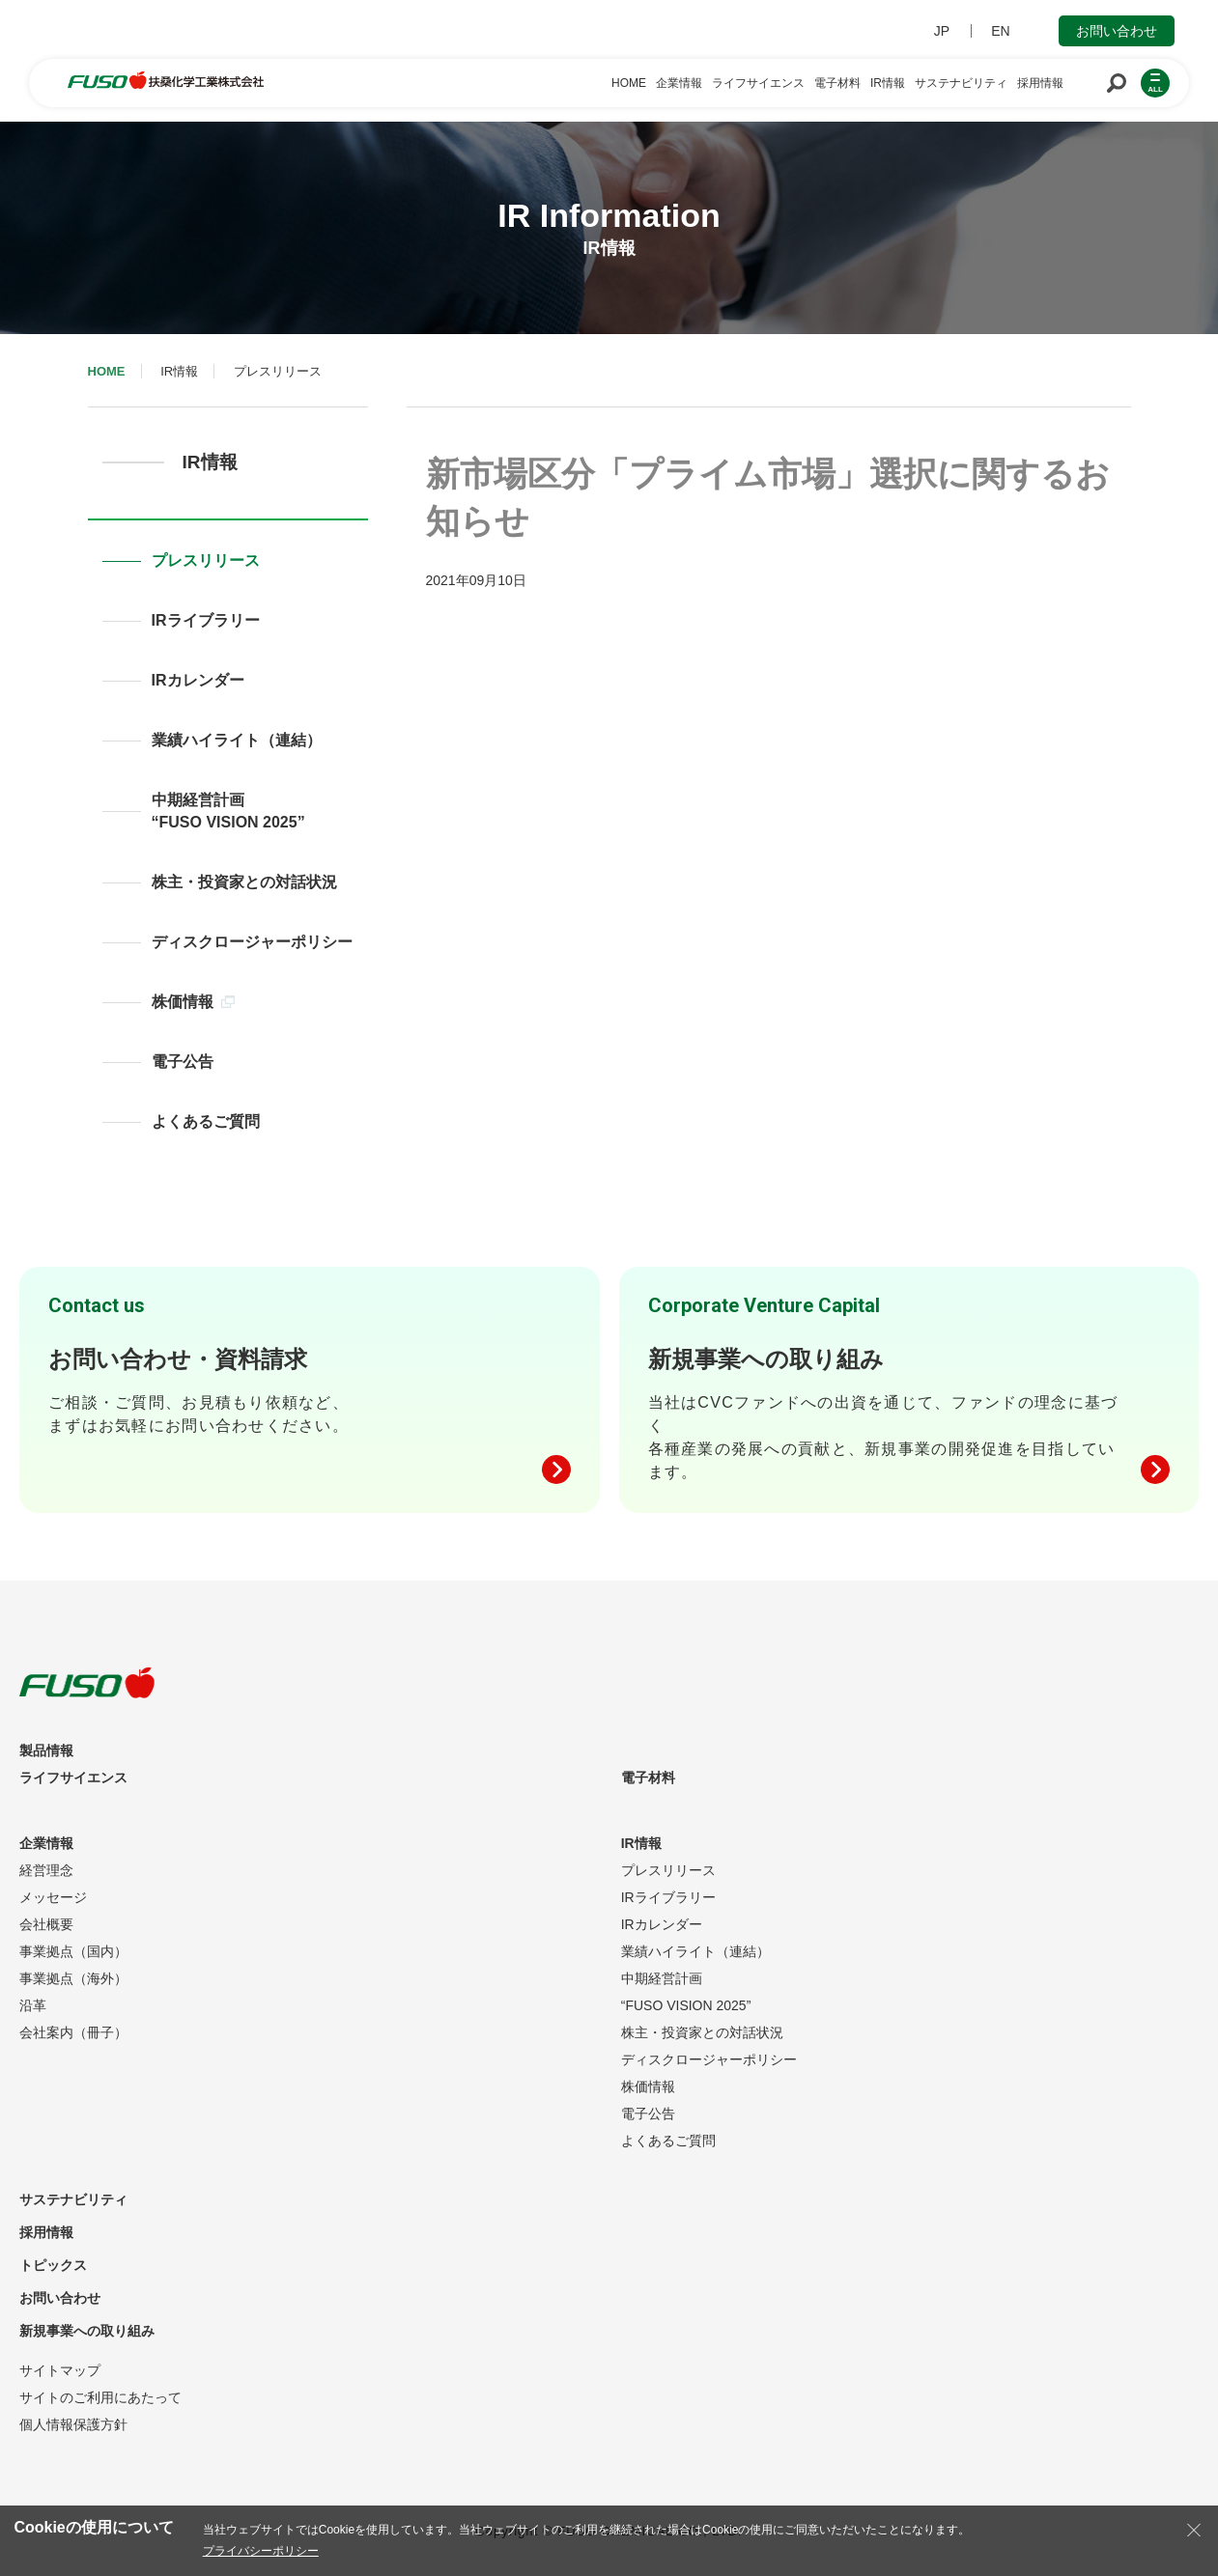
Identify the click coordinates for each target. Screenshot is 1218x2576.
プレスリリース (206, 560)
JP (941, 31)
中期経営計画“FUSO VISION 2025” (228, 811)
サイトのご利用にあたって (100, 2397)
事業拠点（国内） (73, 1951)
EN (1000, 31)
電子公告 (182, 1061)
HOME (107, 371)
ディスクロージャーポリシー (252, 942)
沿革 (32, 2005)
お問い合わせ (1116, 31)
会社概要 (46, 1924)
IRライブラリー (206, 620)
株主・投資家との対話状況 (244, 882)
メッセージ (53, 1897)
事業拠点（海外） (73, 1978)
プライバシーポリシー (261, 2551)
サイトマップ (59, 2370)
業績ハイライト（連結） (237, 740)
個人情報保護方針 (73, 2424)
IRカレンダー (198, 680)
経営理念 (46, 1870)
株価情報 (193, 1002)
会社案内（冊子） (73, 2032)
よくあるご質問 (206, 1121)
